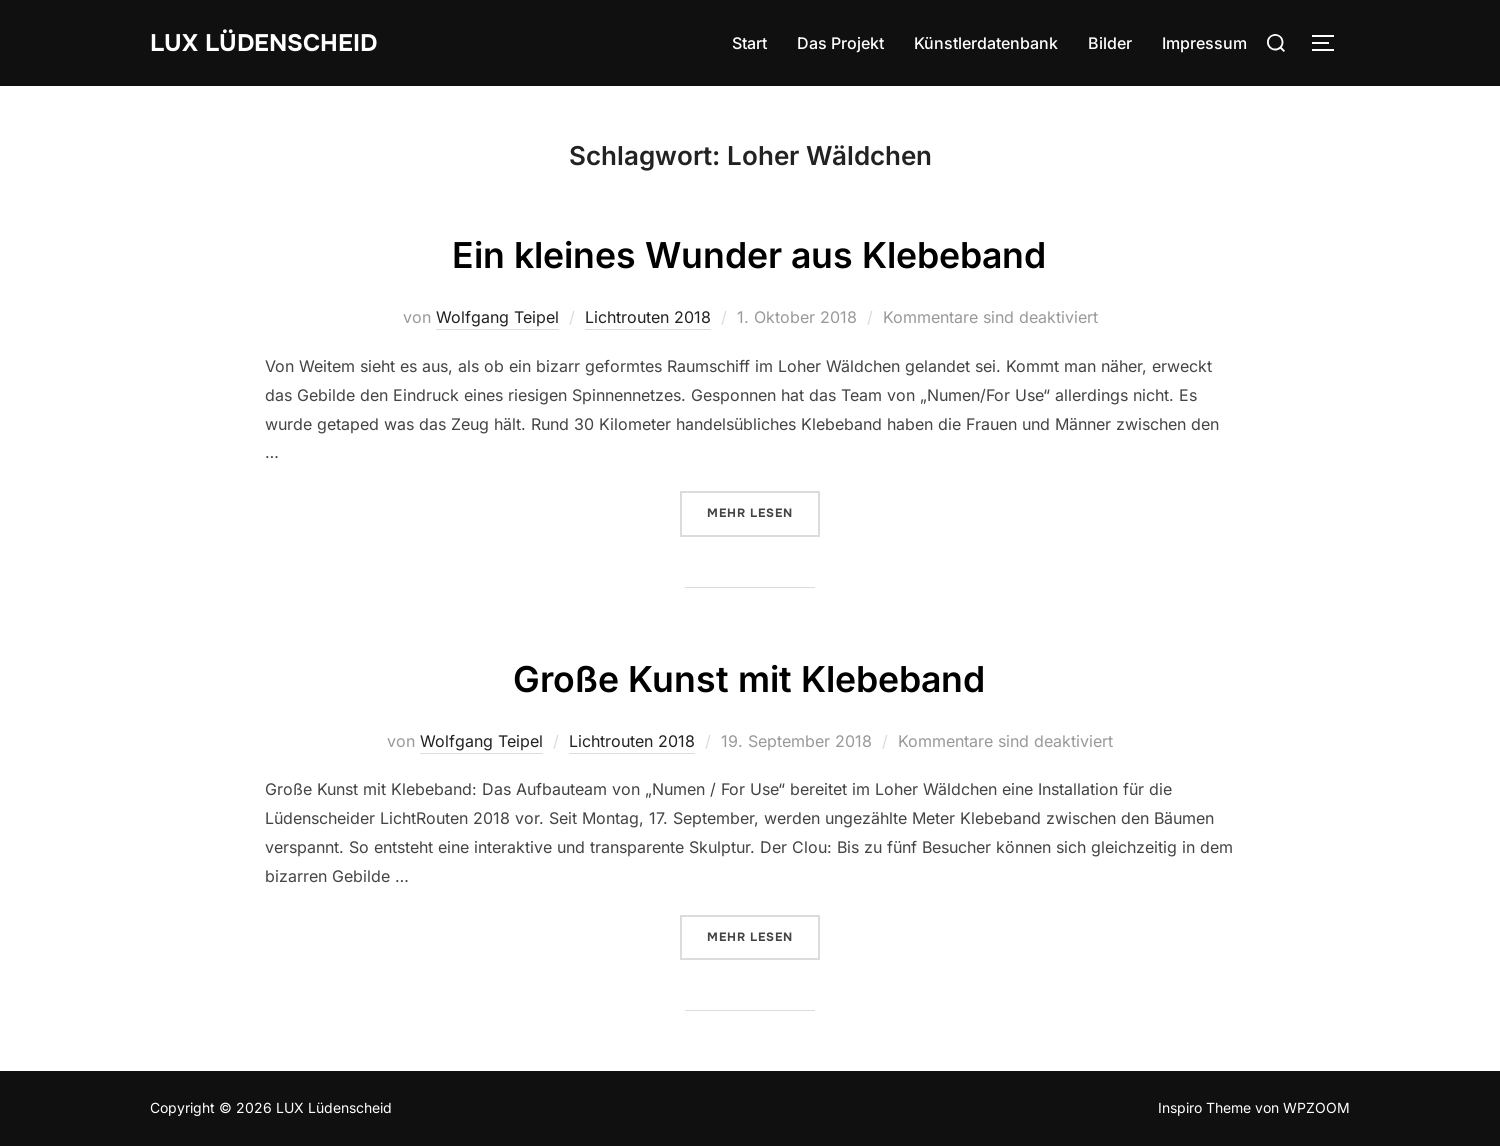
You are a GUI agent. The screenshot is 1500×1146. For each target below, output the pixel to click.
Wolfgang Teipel (497, 317)
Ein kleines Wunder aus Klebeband (749, 252)
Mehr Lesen (763, 512)
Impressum (1204, 43)
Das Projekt (840, 43)
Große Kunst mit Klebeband (749, 676)
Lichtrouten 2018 (648, 317)
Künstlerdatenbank (986, 43)
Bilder (1110, 43)
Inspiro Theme (1204, 1107)
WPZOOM (1316, 1107)
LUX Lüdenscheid (272, 42)
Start (749, 43)
